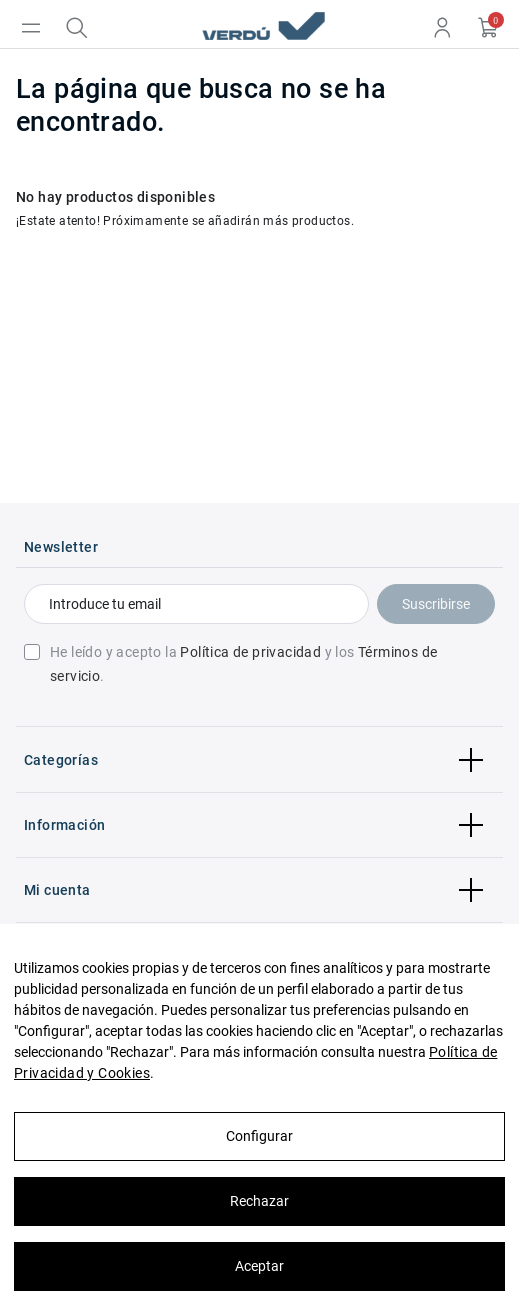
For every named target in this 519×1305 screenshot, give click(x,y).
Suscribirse (436, 604)
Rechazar (259, 1201)
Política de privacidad (250, 652)
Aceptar (259, 1266)
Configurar (259, 1136)
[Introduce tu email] (196, 604)
